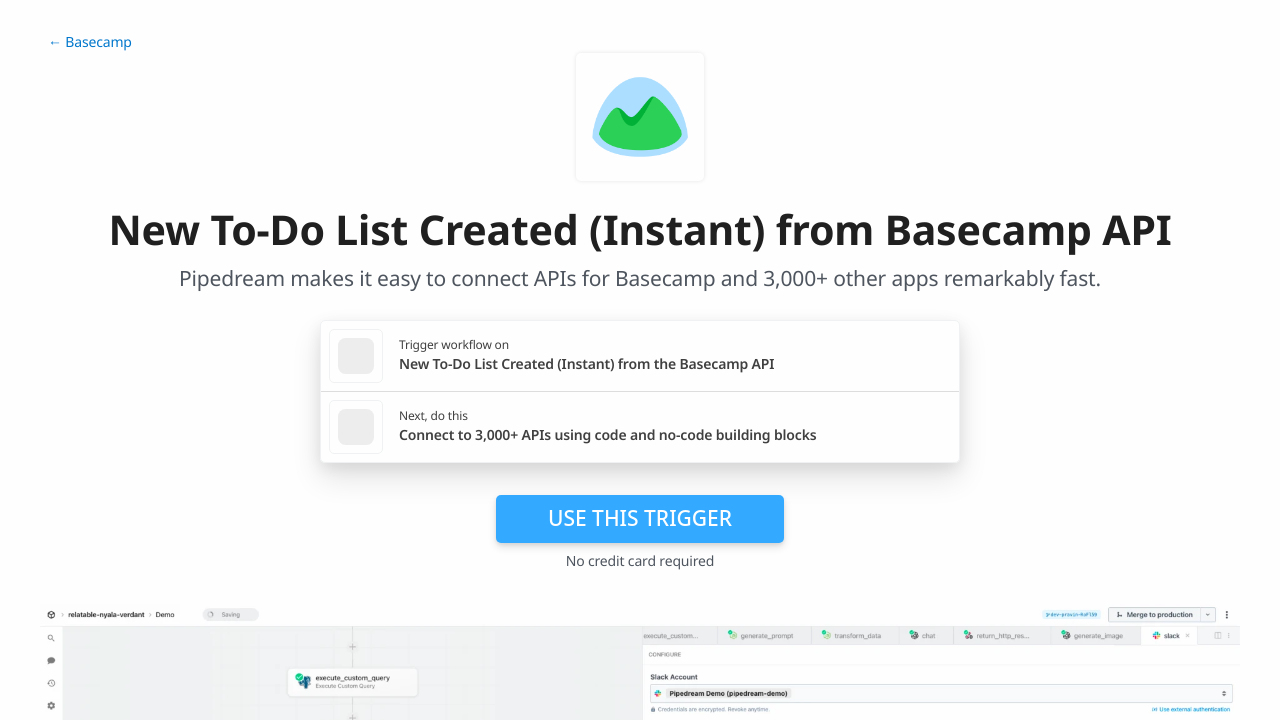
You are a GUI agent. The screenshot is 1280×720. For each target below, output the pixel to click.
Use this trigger (640, 518)
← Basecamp (90, 42)
